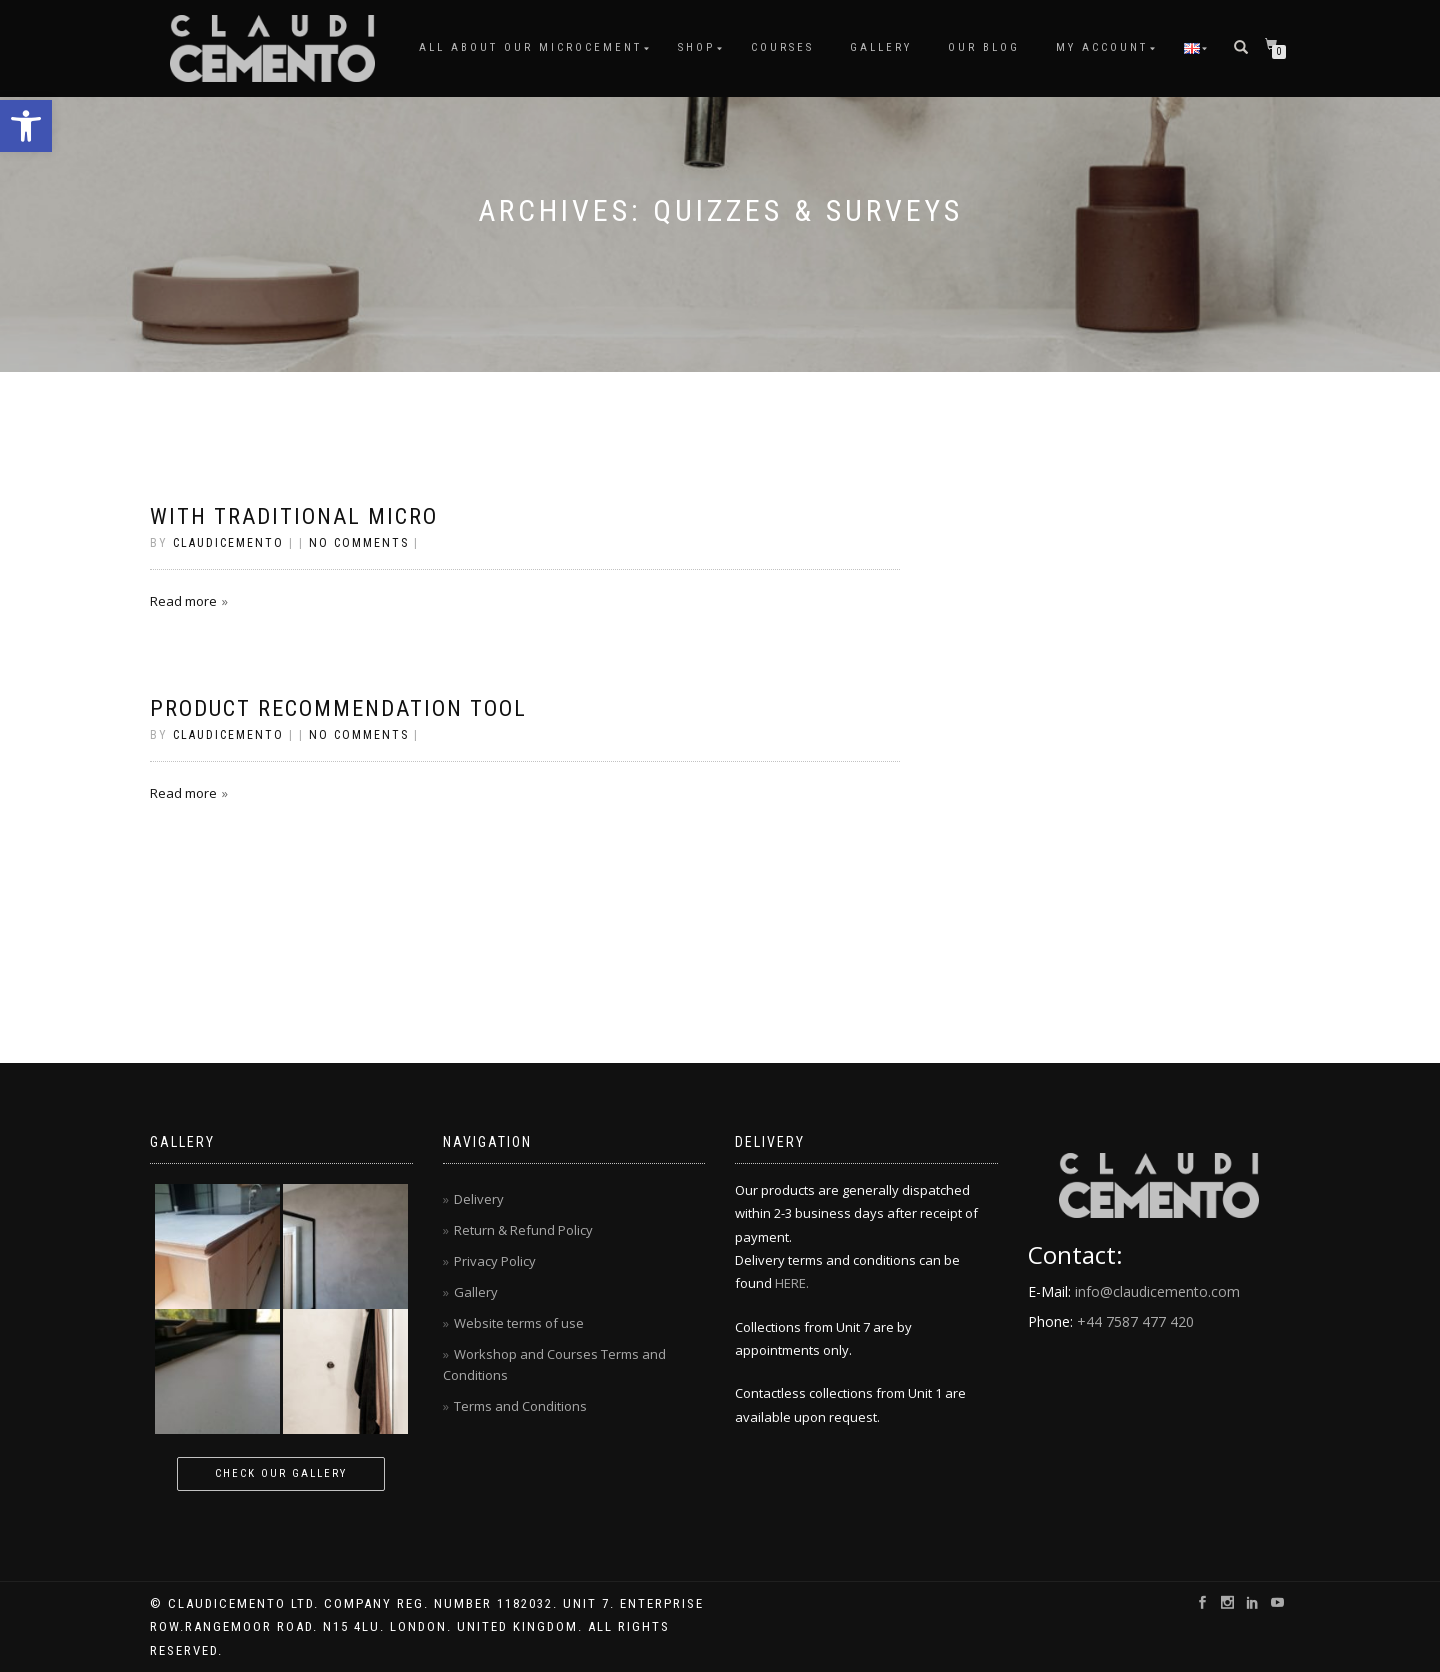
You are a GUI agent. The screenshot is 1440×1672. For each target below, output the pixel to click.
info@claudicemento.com (1157, 1291)
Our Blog (984, 47)
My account (1102, 47)
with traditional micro (294, 516)
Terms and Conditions (520, 1406)
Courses (782, 47)
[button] (26, 126)
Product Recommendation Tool (338, 708)
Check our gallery (281, 1473)
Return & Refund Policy (523, 1230)
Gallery (881, 47)
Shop (696, 47)
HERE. (792, 1283)
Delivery (479, 1199)
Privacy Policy (495, 1261)
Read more (183, 601)
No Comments (359, 543)
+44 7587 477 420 (1135, 1321)
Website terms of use (519, 1323)
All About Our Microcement (530, 47)
